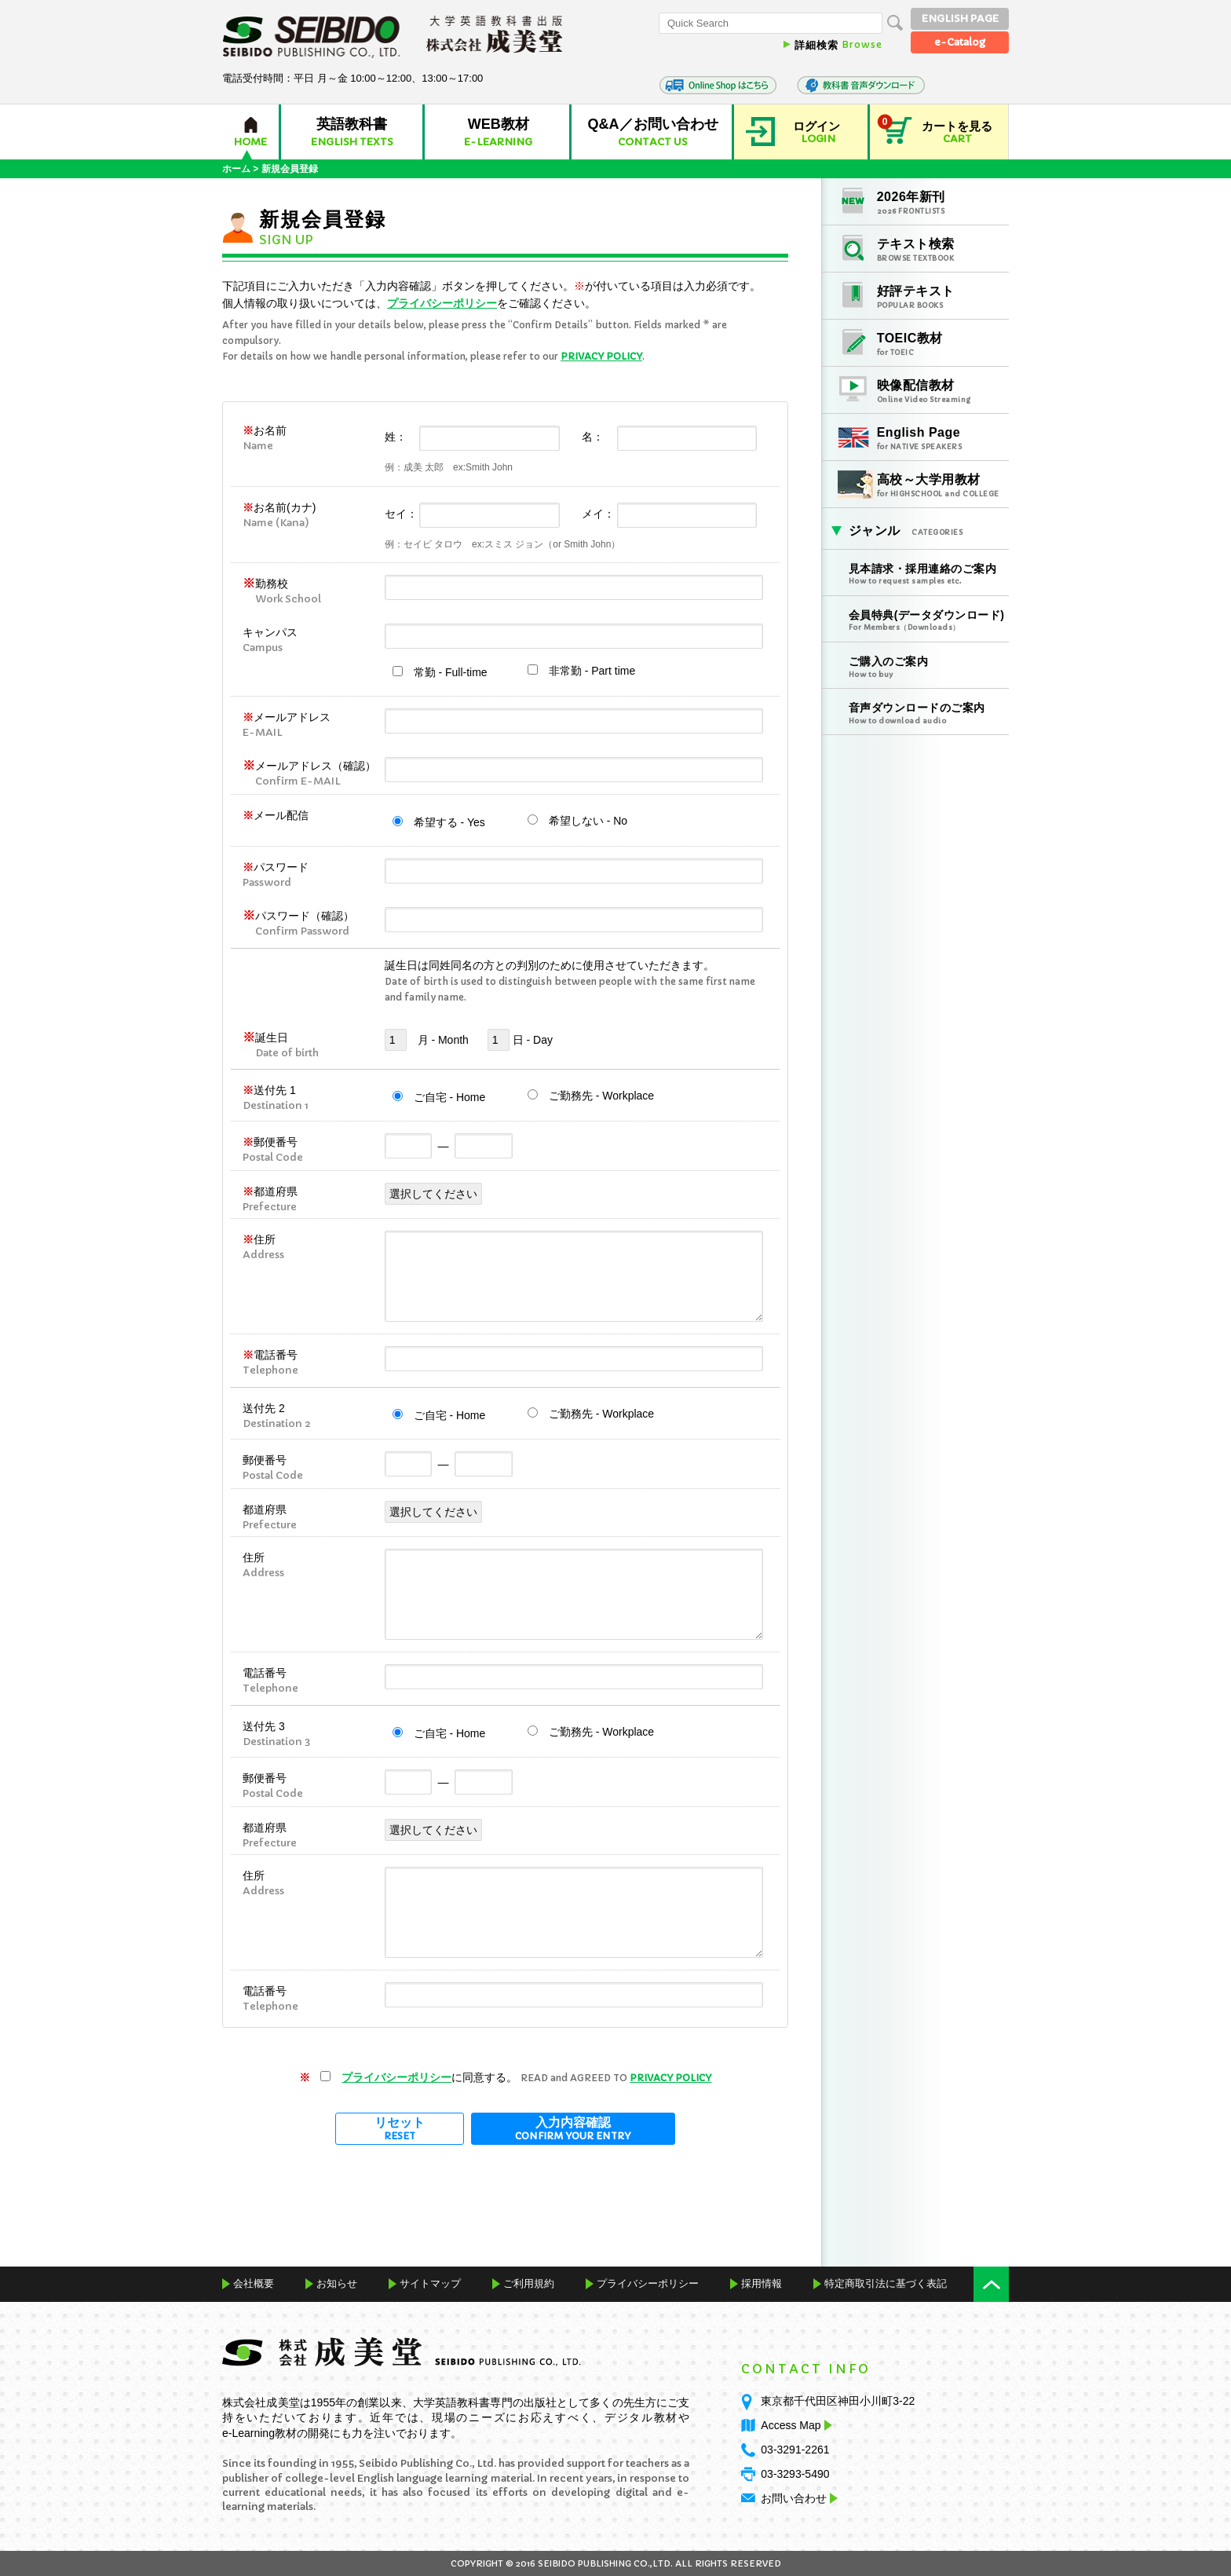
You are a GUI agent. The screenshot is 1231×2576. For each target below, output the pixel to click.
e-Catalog (959, 42)
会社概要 (253, 2283)
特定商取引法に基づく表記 (885, 2283)
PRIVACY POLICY (601, 356)
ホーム (236, 168)
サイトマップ (430, 2283)
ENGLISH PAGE (960, 18)
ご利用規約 (528, 2283)
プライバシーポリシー (442, 303)
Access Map (794, 2425)
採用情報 (761, 2283)
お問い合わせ (794, 2498)
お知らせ (336, 2283)
